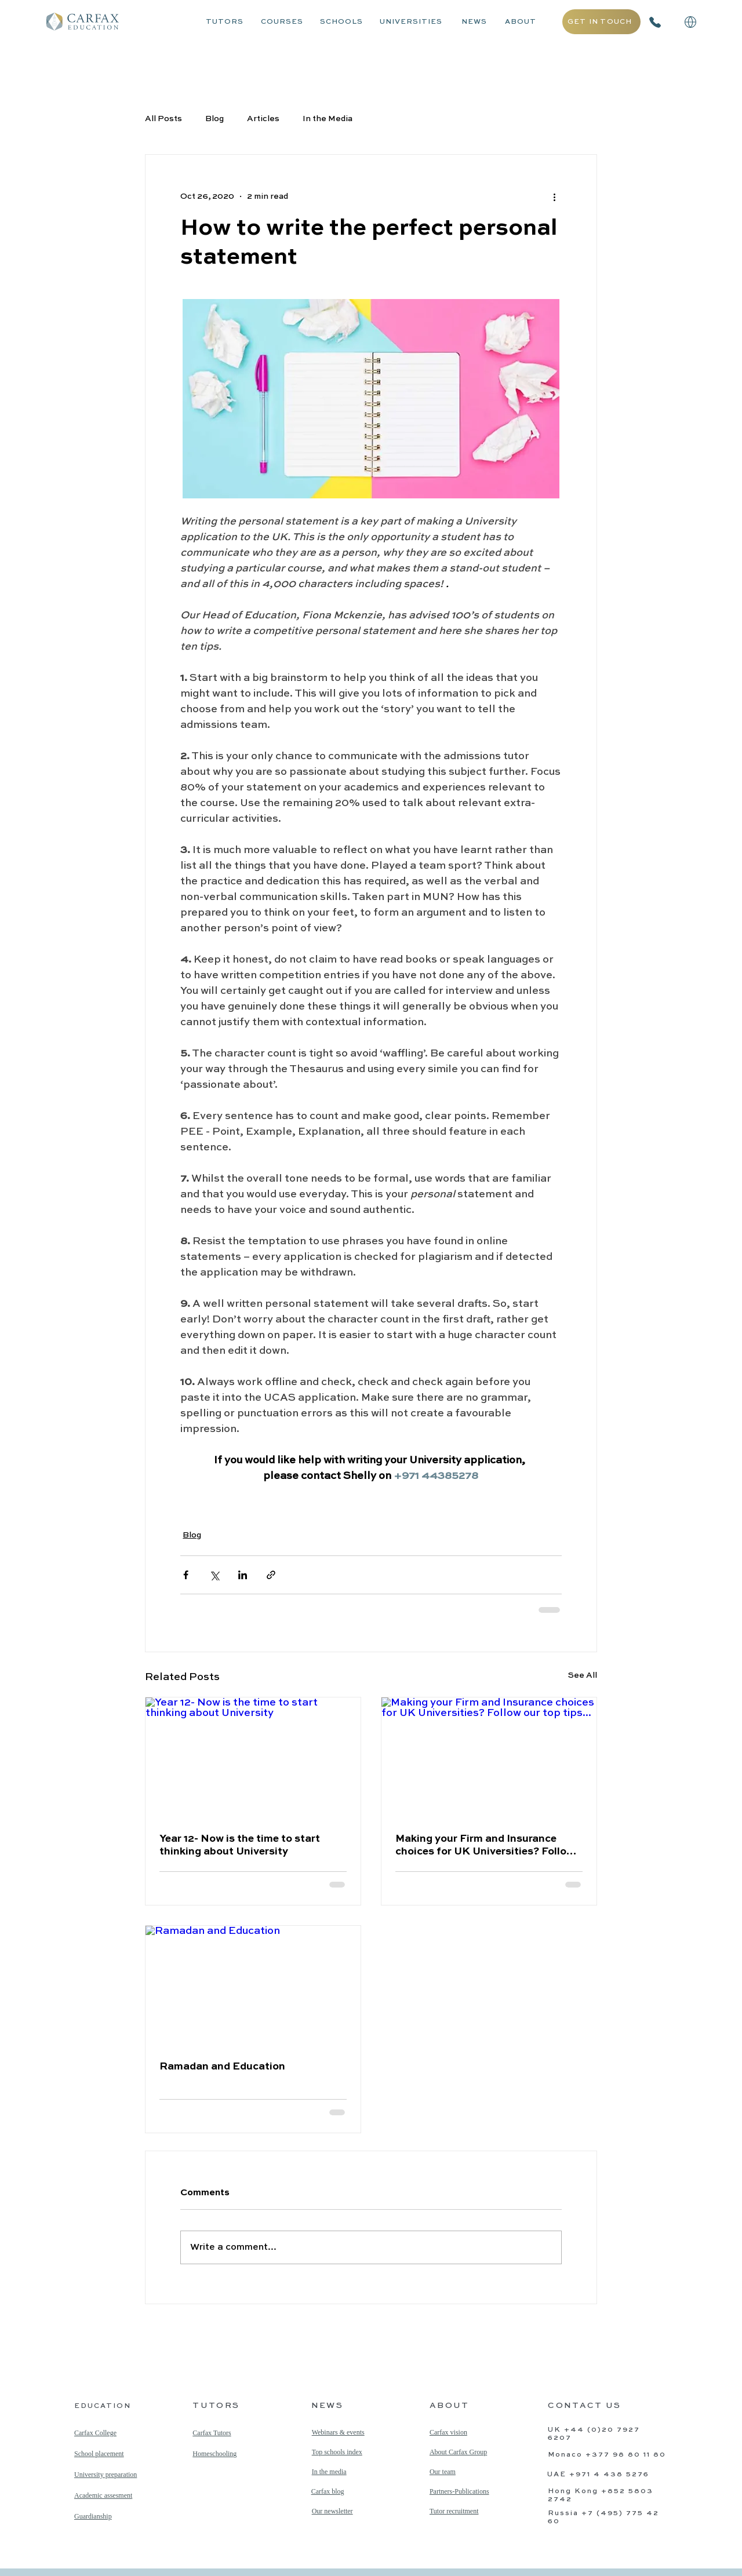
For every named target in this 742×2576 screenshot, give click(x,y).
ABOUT (520, 22)
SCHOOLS (341, 22)
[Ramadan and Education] (253, 1986)
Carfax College (95, 2433)
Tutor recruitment (454, 2511)
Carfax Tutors (211, 2433)
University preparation (105, 2475)
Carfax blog (327, 2491)
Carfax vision (448, 2432)
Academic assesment (103, 2495)
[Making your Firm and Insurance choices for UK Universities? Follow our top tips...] (488, 1757)
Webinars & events (338, 2432)
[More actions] (555, 196)
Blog (214, 119)
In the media (329, 2472)
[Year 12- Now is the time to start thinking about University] (253, 1757)
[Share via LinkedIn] (242, 1574)
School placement (99, 2454)
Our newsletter (332, 2511)
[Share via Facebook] (185, 1574)
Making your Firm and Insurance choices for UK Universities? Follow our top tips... (484, 1846)
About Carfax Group (458, 2452)
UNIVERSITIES (411, 22)
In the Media (327, 119)
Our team (443, 2472)
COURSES (282, 22)
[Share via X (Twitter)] (214, 1574)
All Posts (163, 119)
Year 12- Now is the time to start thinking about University (239, 1845)
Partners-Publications (459, 2491)
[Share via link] (271, 1574)
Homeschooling (214, 2454)
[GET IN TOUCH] (601, 21)
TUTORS (224, 22)
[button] (690, 22)
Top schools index (337, 2452)
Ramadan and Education (222, 2066)
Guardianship (93, 2516)
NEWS (474, 22)
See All (582, 1675)
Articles (263, 119)
